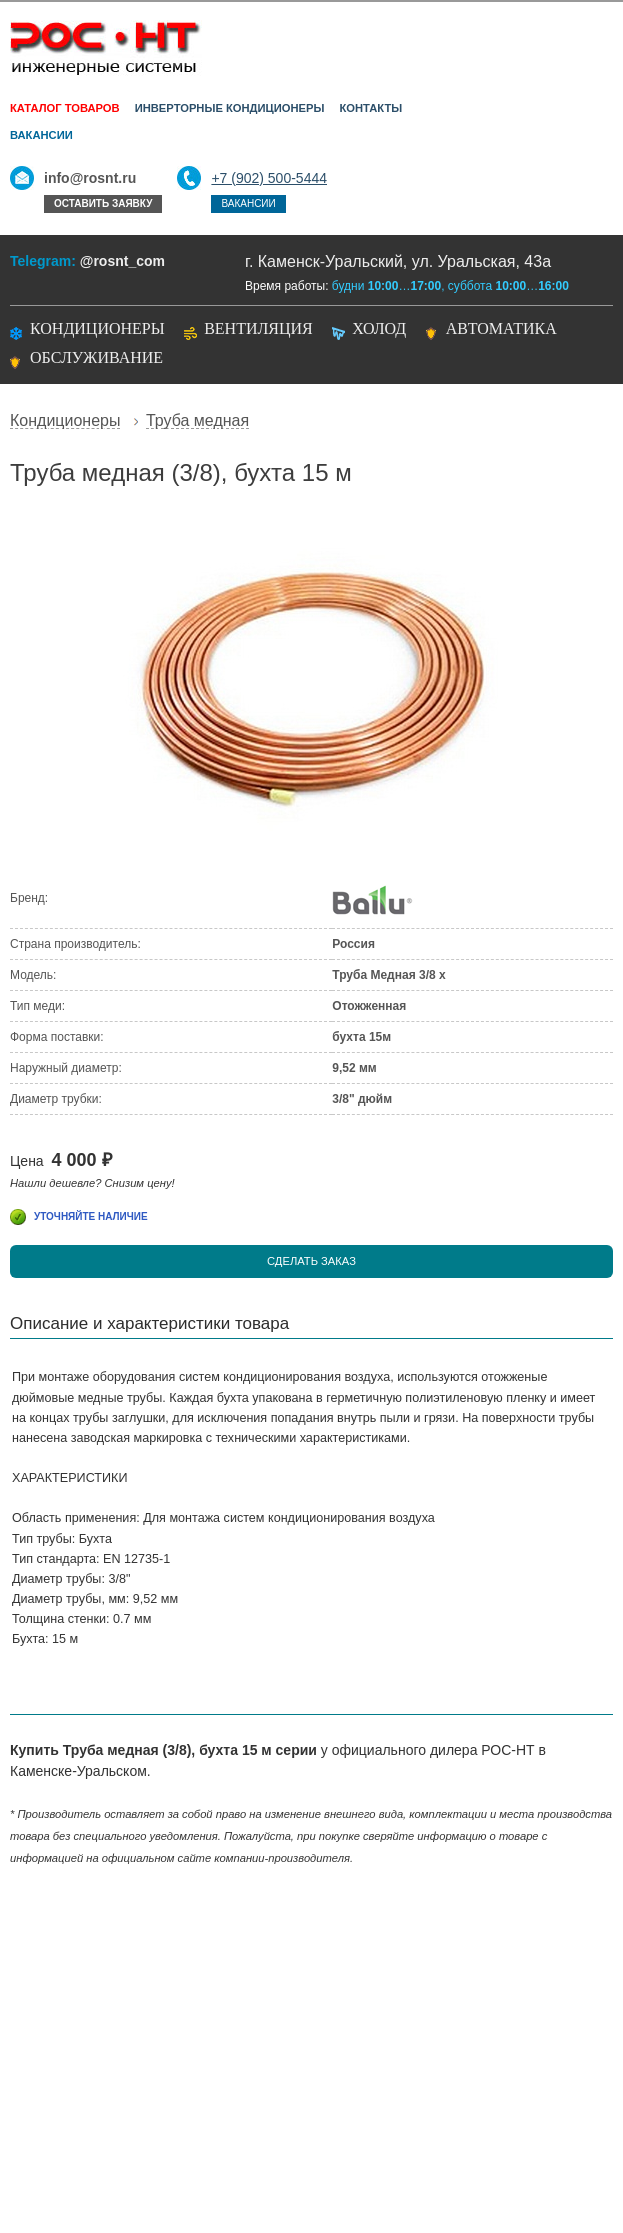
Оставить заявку (103, 203)
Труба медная (197, 421)
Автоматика (501, 328)
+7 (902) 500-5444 (269, 178)
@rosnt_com (122, 261)
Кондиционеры (97, 328)
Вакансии (41, 135)
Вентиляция (258, 328)
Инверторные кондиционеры (230, 108)
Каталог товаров (65, 108)
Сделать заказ (311, 1261)
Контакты (370, 108)
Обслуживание (96, 357)
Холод (379, 328)
